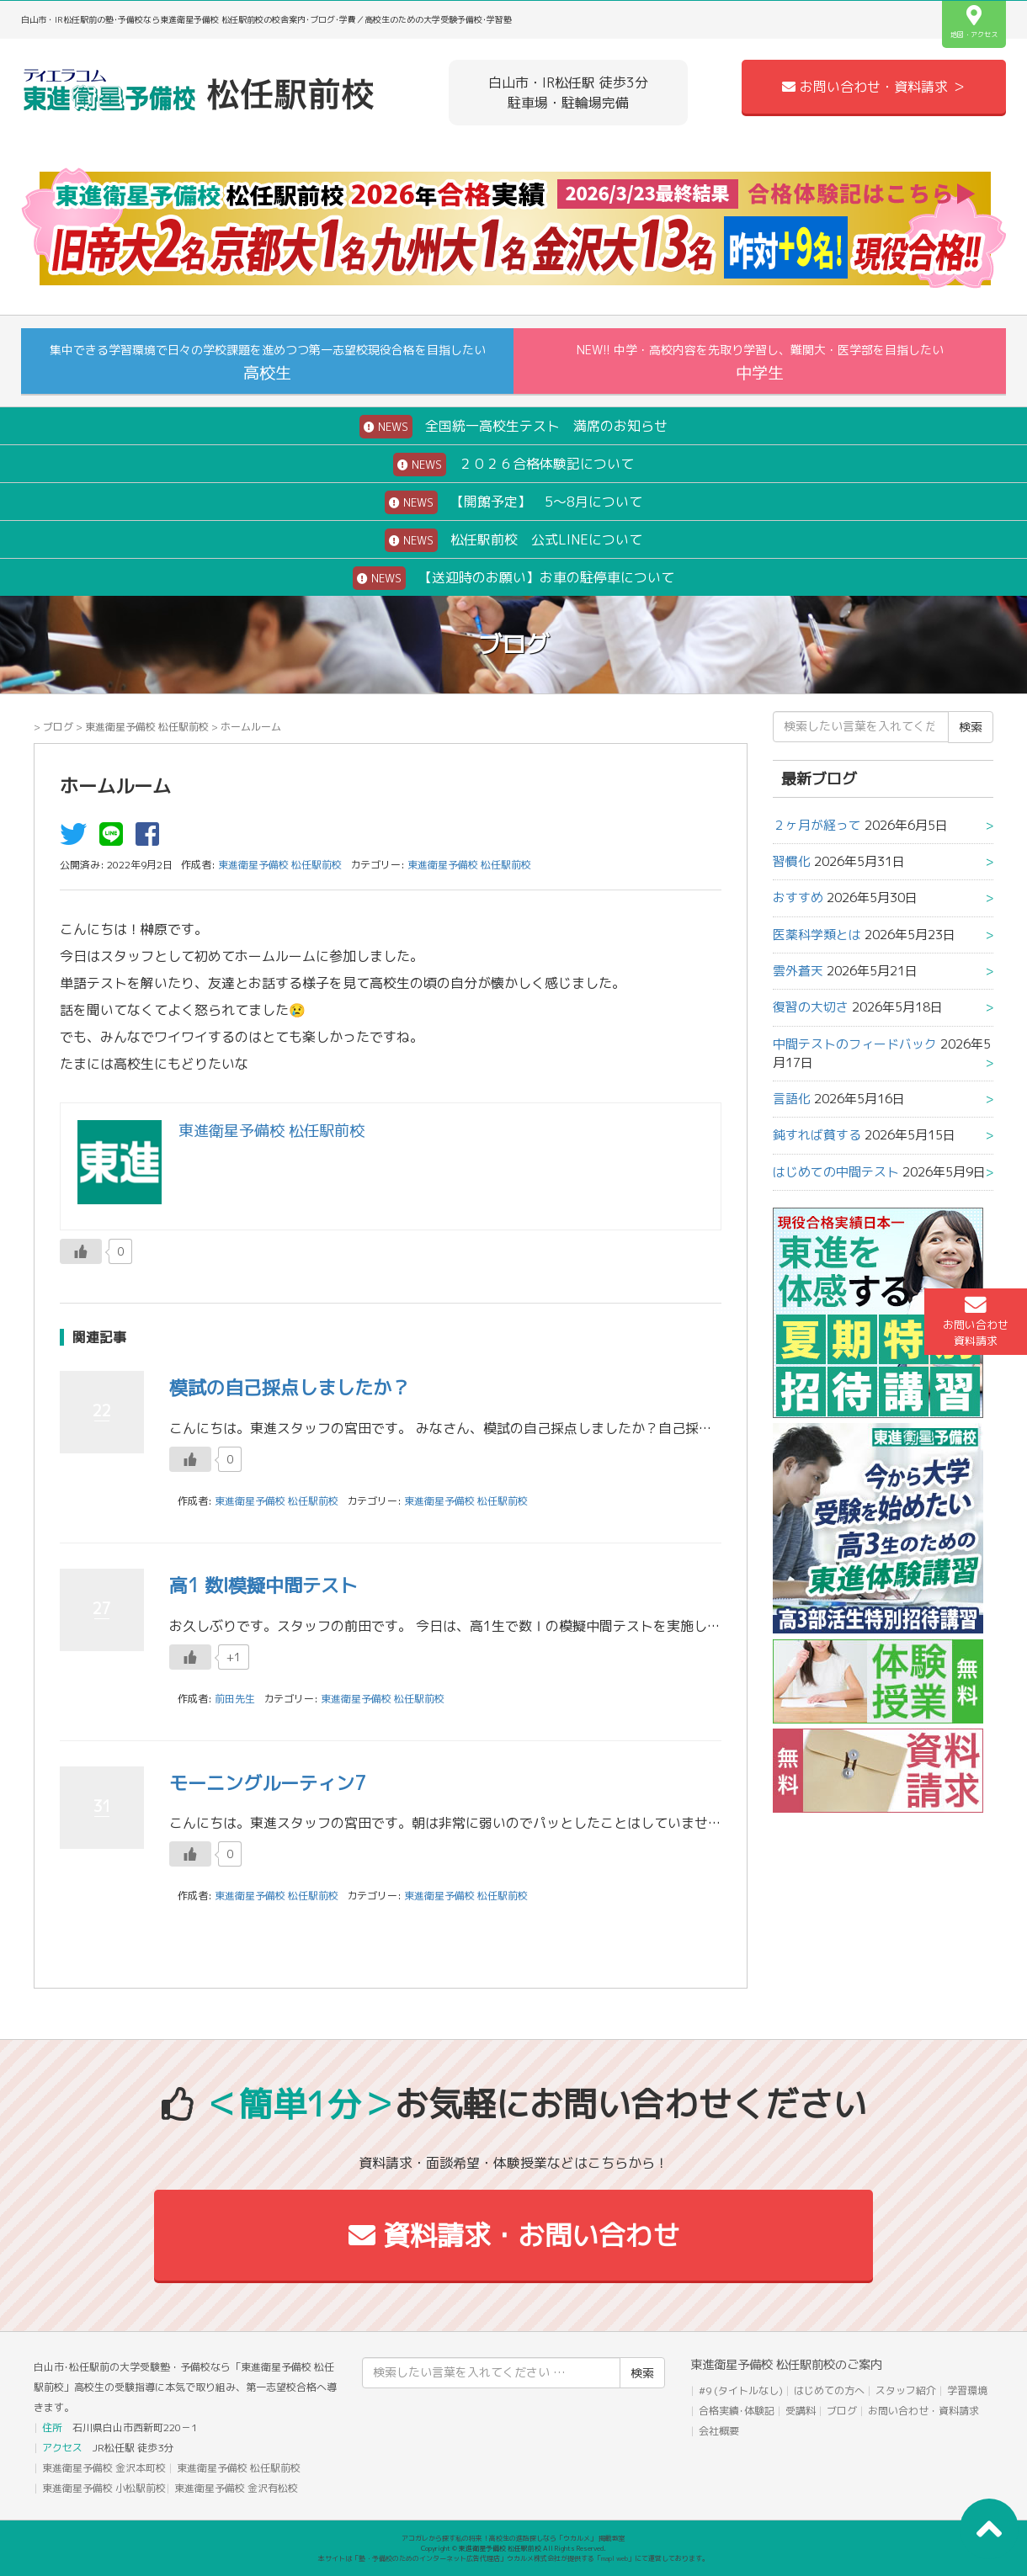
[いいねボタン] (81, 1251)
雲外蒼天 (798, 971)
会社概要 (719, 2431)
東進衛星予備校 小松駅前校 (104, 2488)
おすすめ (798, 897)
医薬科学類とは (817, 934)
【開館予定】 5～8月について (513, 502)
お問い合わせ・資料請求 (923, 2410)
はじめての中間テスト (836, 1172)
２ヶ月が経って (817, 825)
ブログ (58, 727)
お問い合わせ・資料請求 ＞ (874, 86)
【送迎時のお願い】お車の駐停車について (513, 578)
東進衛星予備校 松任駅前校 (147, 727)
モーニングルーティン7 (267, 1783)
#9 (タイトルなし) (741, 2390)
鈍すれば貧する (817, 1135)
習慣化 (792, 861)
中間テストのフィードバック (855, 1044)
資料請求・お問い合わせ (514, 2235)
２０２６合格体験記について (513, 464)
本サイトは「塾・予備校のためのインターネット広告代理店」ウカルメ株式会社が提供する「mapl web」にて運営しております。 (513, 2558)
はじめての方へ (829, 2390)
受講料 (800, 2410)
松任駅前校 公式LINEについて (513, 540)
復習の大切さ (811, 1007)
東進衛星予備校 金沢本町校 (104, 2468)
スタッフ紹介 (905, 2390)
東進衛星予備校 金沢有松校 (236, 2488)
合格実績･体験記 (736, 2410)
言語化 (792, 1098)
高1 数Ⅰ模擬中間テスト (263, 1585)
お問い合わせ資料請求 (975, 1321)
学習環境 (967, 2390)
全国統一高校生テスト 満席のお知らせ (513, 426)
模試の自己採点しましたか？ (289, 1387)
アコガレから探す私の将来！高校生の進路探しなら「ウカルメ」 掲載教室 (513, 2538)
